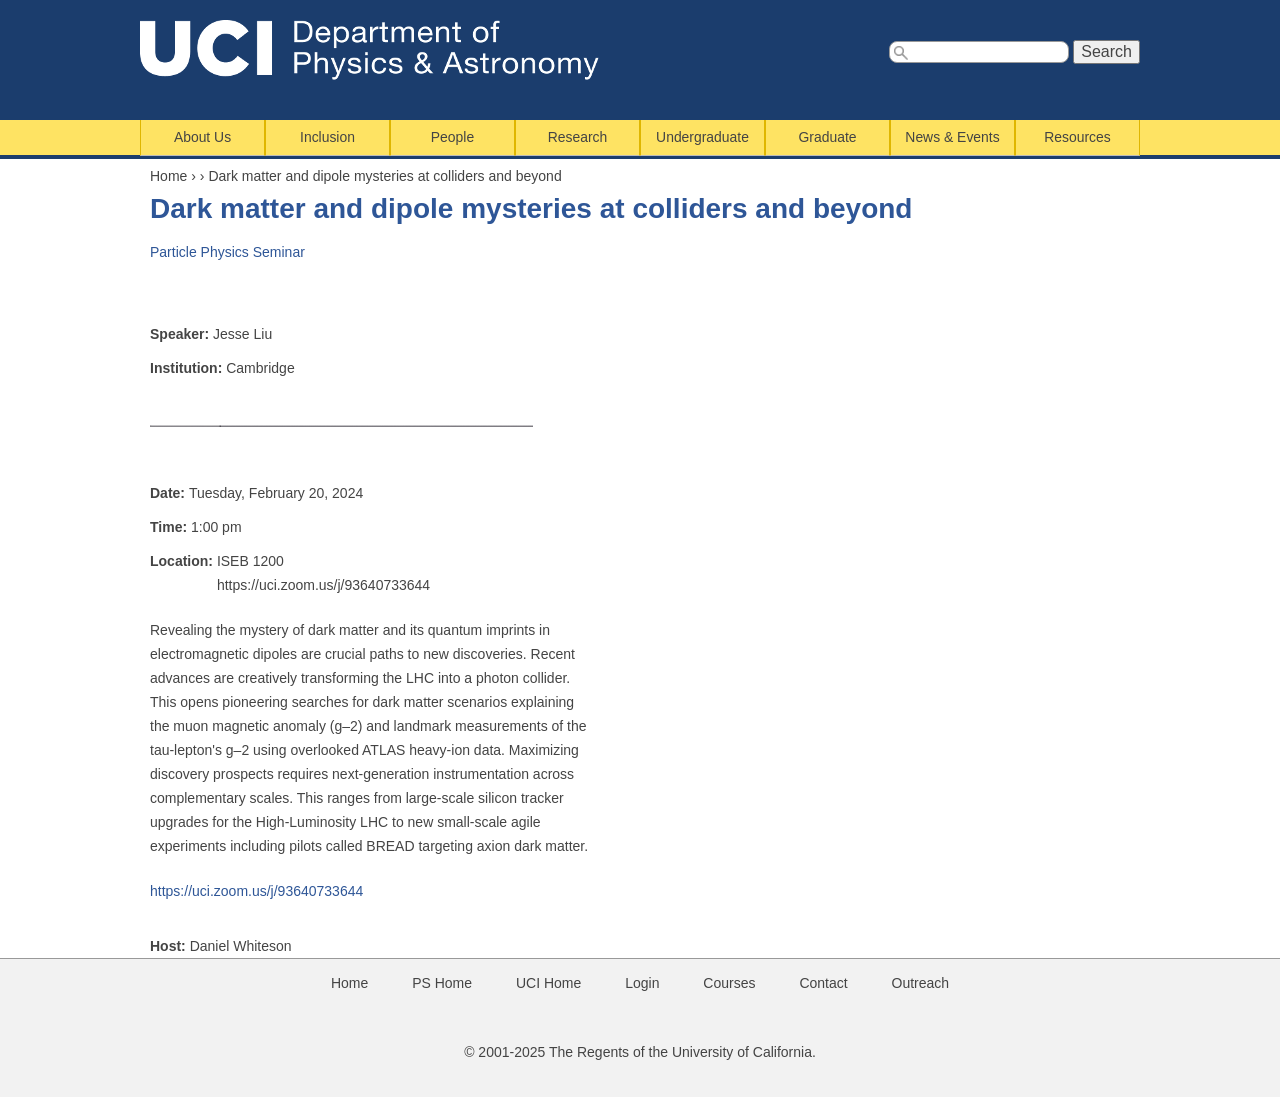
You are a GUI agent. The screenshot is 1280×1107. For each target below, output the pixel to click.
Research (578, 137)
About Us (202, 137)
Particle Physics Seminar (227, 252)
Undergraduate (702, 137)
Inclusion (327, 137)
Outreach (921, 983)
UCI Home (548, 983)
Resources (1077, 137)
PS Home (442, 983)
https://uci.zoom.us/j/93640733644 (256, 891)
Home (168, 176)
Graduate (828, 137)
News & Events (952, 137)
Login (642, 983)
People (452, 137)
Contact (823, 983)
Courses (729, 983)
